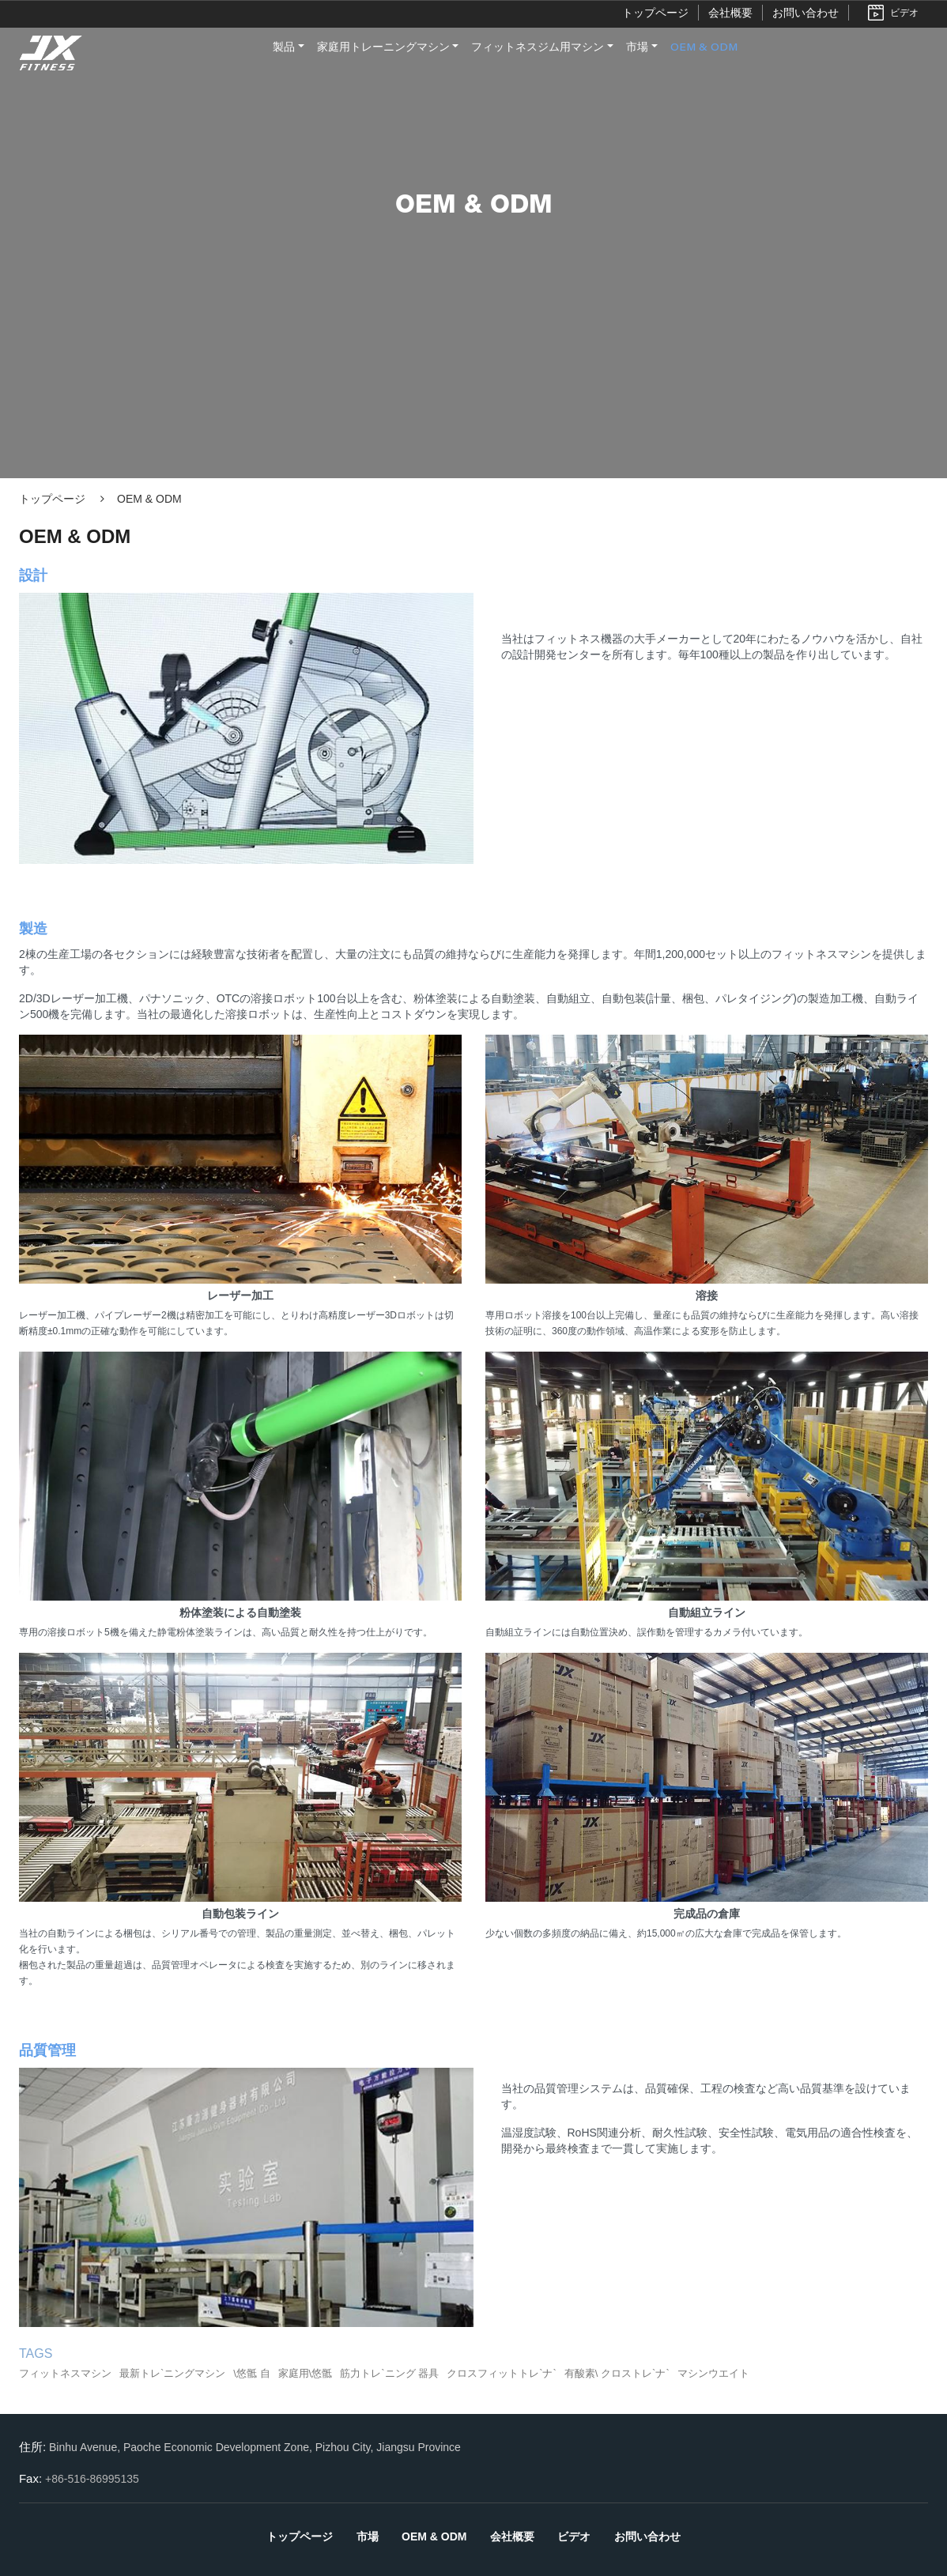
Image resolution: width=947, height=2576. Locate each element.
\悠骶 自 (251, 2373)
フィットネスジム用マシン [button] (537, 48)
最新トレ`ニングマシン (172, 2373)
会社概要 (730, 12)
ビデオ (904, 12)
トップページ (655, 12)
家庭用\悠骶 (305, 2373)
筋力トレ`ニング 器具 (389, 2373)
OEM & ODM (704, 48)
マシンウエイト (713, 2373)
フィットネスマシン (65, 2373)
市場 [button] (637, 48)
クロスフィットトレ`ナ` (502, 2373)
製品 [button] (284, 48)
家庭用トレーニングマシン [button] (383, 48)
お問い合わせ (805, 12)
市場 (368, 2536)
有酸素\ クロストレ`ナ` (617, 2373)
